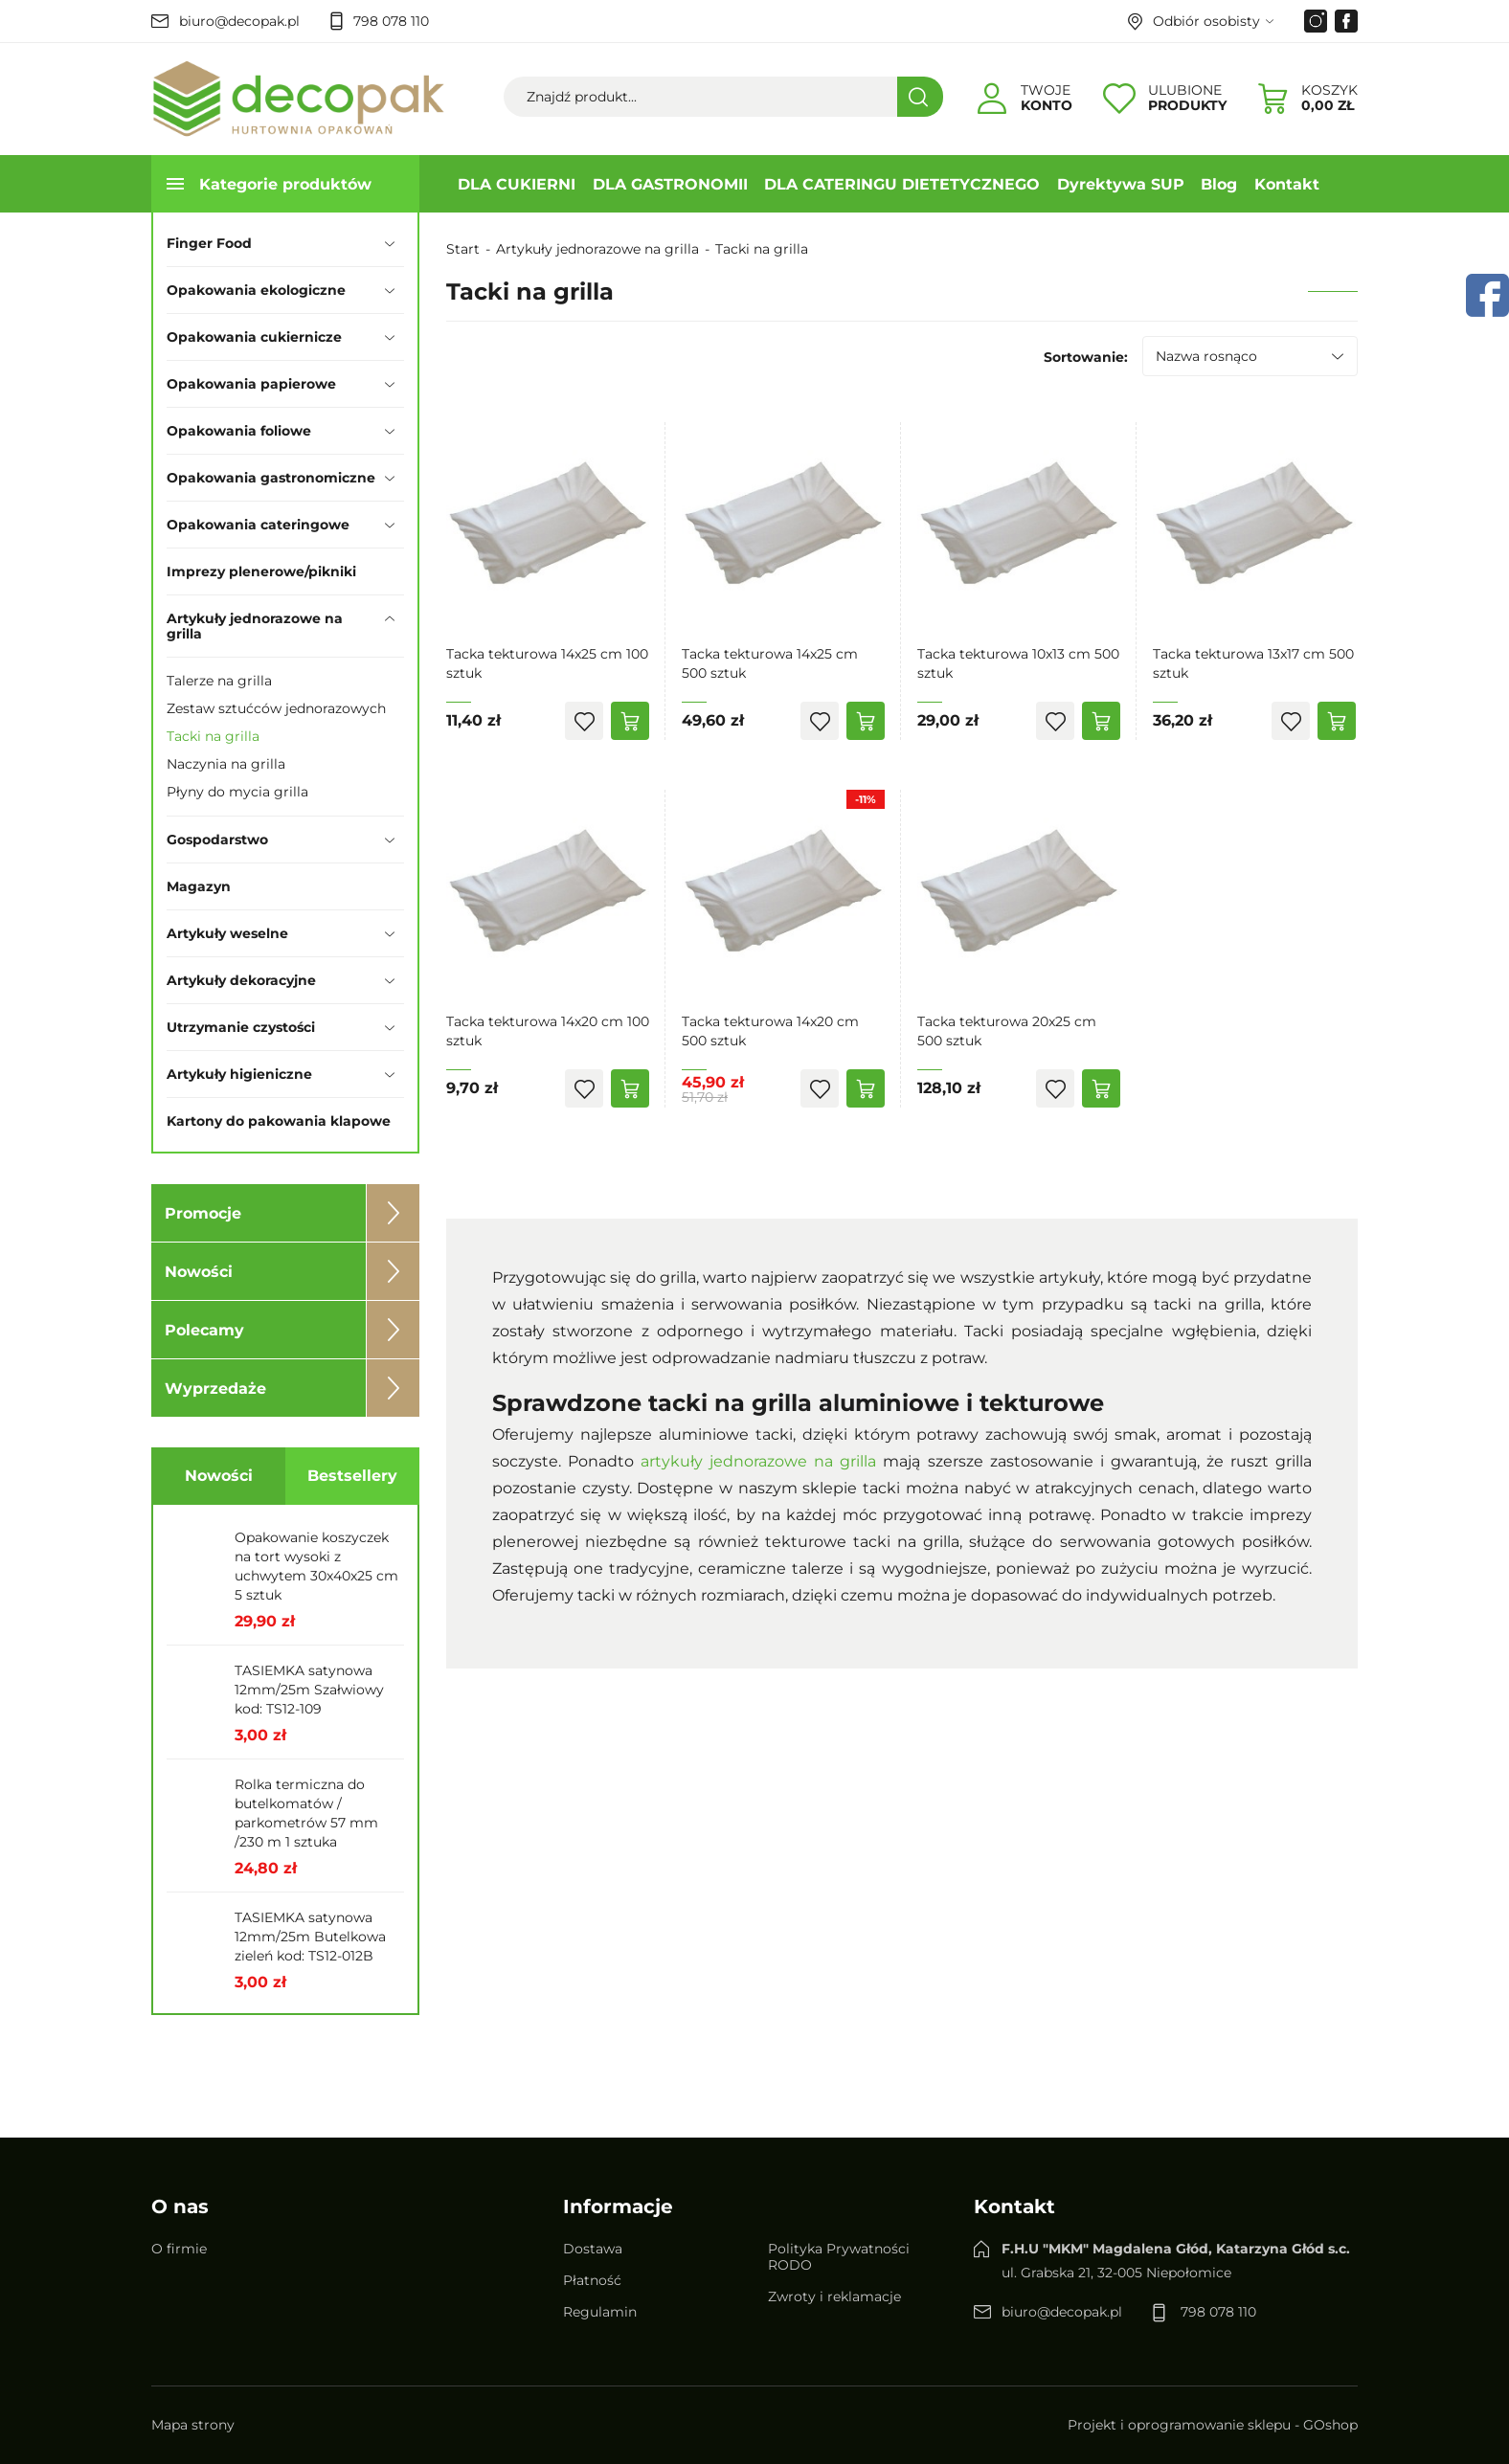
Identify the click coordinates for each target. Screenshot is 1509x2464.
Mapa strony (193, 2425)
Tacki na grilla (213, 736)
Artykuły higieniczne (239, 1074)
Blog (1219, 184)
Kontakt (1286, 184)
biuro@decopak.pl (239, 21)
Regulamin (600, 2311)
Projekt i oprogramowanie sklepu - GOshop (1213, 2425)
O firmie (179, 2248)
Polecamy (204, 1330)
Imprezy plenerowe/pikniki (261, 571)
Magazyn (199, 886)
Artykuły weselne (227, 933)
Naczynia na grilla (226, 764)
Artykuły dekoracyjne (241, 980)
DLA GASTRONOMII (670, 184)
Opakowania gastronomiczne (271, 477)
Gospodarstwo (217, 839)
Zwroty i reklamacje (834, 2296)
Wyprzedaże (215, 1388)
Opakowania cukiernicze (254, 337)
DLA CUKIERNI (516, 184)
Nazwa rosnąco (1206, 356)
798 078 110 (391, 21)
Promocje (203, 1213)
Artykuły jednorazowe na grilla (255, 626)
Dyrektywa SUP (1120, 184)
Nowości (199, 1272)
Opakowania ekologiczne (256, 290)
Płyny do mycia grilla (237, 791)
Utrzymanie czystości (241, 1027)
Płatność (592, 2280)
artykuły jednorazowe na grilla (758, 1461)
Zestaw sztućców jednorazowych (276, 708)
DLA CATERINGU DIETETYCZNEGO (902, 184)
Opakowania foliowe (239, 430)
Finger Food (209, 243)
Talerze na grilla (219, 680)
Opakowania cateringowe (258, 524)
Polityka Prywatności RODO (839, 2257)
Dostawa (592, 2248)
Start (463, 249)
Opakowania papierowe (251, 383)
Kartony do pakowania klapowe (279, 1121)
